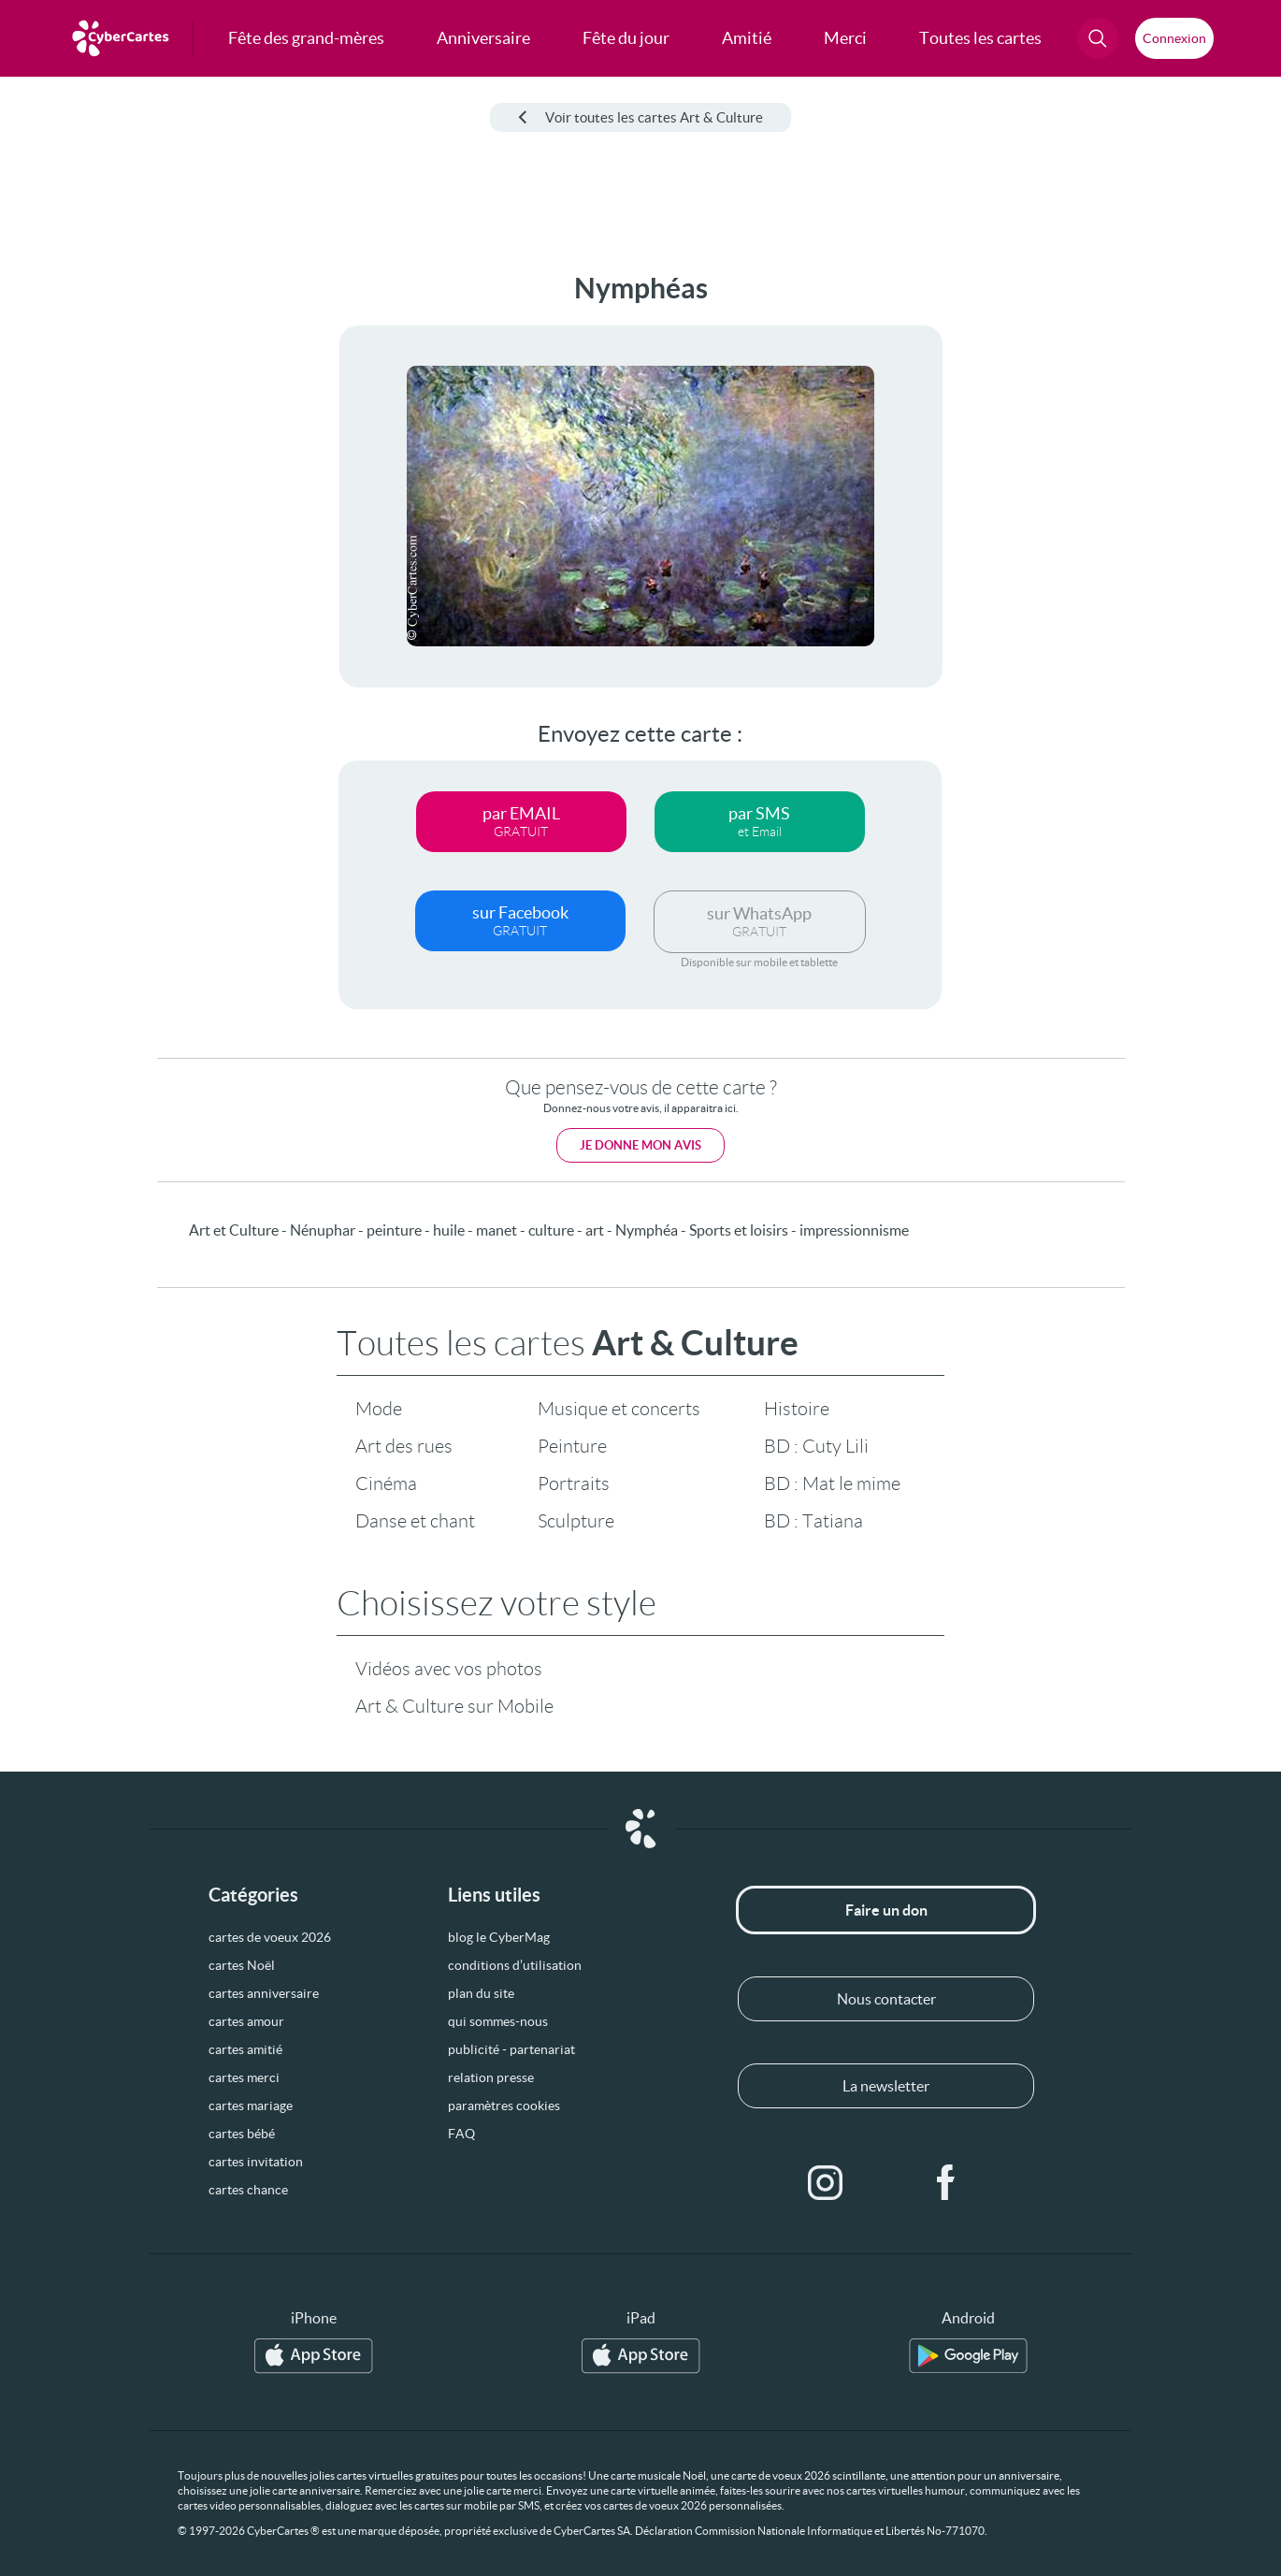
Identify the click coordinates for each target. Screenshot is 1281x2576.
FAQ (461, 2133)
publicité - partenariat (511, 2049)
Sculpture (576, 1521)
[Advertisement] (140, 552)
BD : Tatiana (813, 1521)
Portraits (574, 1483)
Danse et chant (415, 1521)
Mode (378, 1408)
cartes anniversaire (264, 1993)
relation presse (491, 2077)
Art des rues (404, 1446)
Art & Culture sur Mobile (454, 1706)
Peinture (572, 1446)
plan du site (481, 1993)
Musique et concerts (619, 1408)
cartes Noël (242, 1965)
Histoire (796, 1408)
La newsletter (885, 2085)
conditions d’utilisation (515, 1965)
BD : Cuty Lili (816, 1446)
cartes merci (244, 2077)
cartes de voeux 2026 (270, 1937)
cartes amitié (245, 2049)
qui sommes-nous (498, 2021)
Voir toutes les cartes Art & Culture (640, 117)
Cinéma (386, 1483)
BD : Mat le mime (832, 1483)
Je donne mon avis (640, 1145)
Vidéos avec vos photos (448, 1668)
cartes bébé (242, 2133)
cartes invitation (256, 2161)
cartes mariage (251, 2105)
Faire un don (886, 1910)
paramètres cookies (504, 2105)
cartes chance (248, 2189)
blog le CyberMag (499, 1937)
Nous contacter (886, 1998)
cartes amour (246, 2021)
